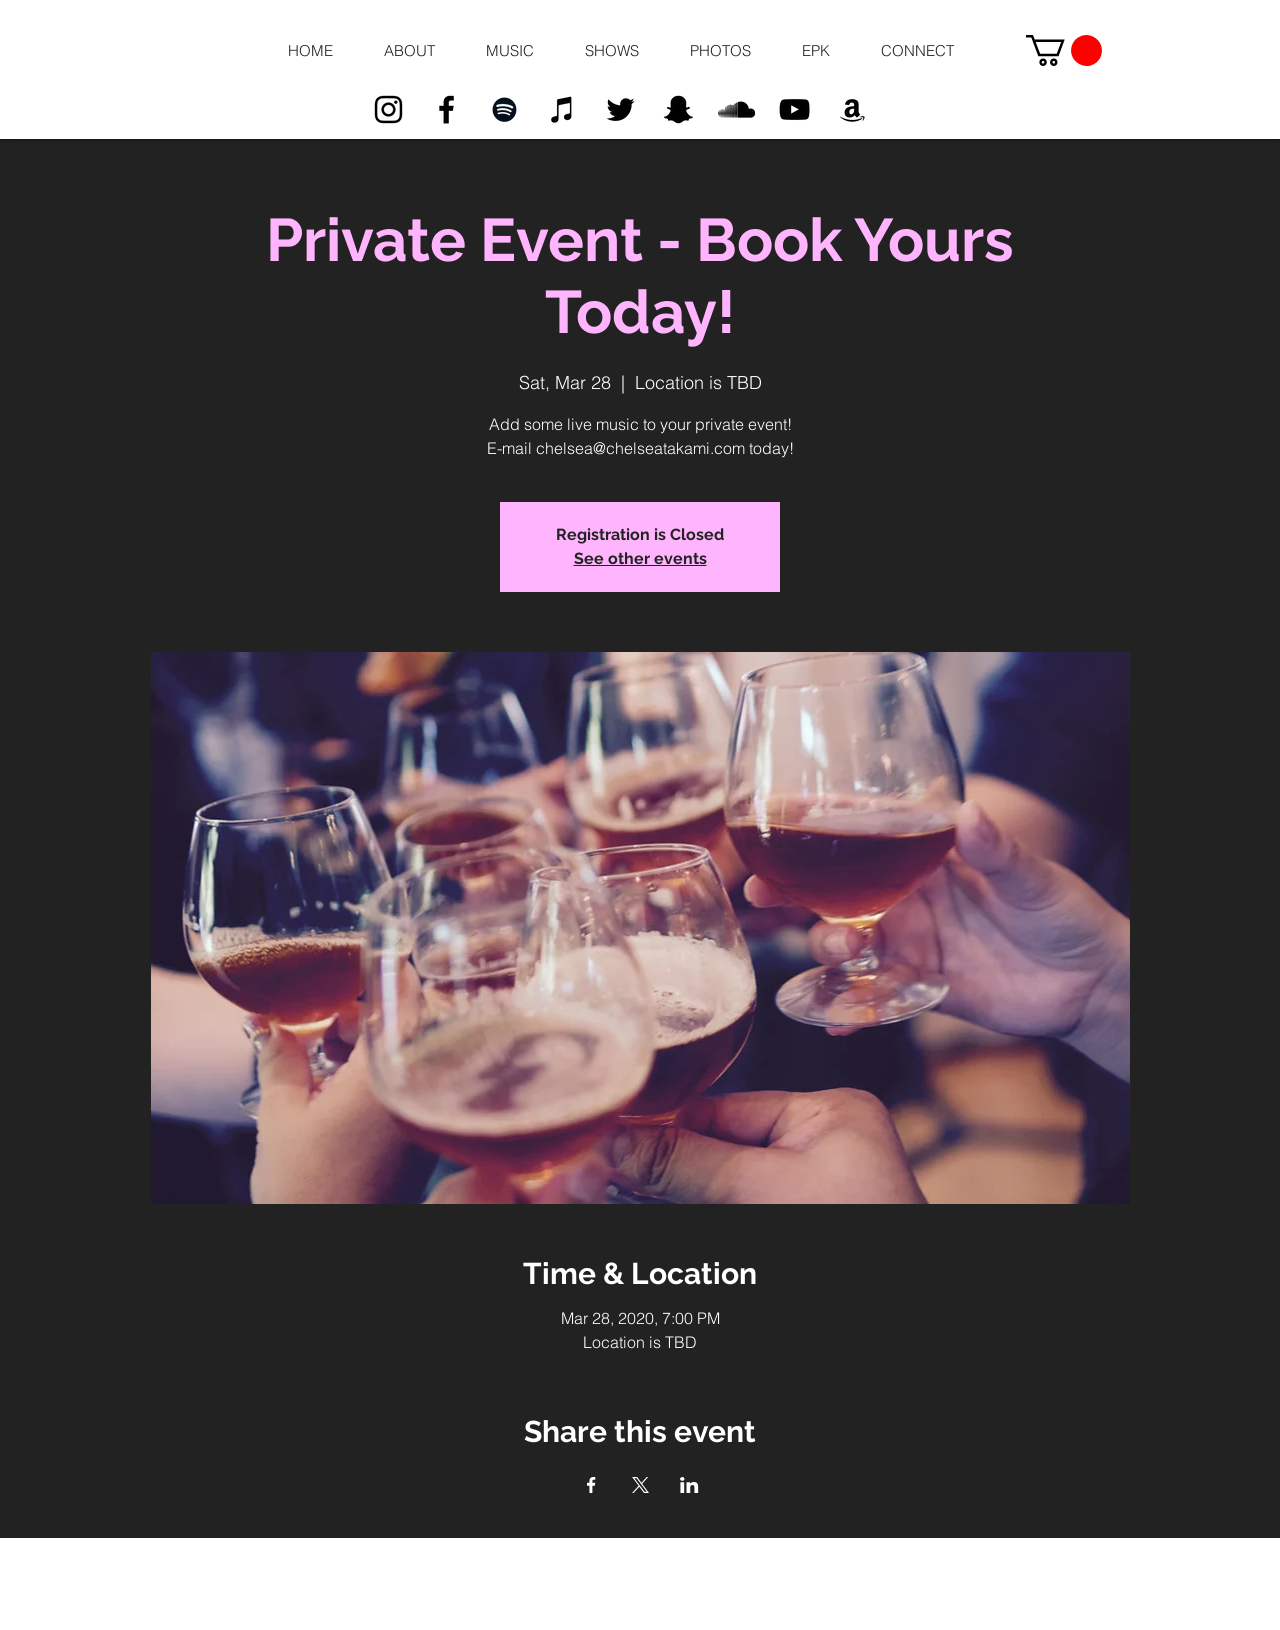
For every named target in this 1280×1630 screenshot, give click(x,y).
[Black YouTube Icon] (794, 109)
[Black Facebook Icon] (446, 109)
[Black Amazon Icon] (852, 109)
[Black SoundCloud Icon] (736, 109)
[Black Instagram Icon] (388, 109)
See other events (640, 558)
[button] (409, 51)
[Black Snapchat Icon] (678, 109)
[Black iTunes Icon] (562, 109)
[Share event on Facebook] (591, 1485)
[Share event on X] (640, 1485)
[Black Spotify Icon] (504, 109)
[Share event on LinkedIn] (689, 1485)
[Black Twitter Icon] (620, 109)
